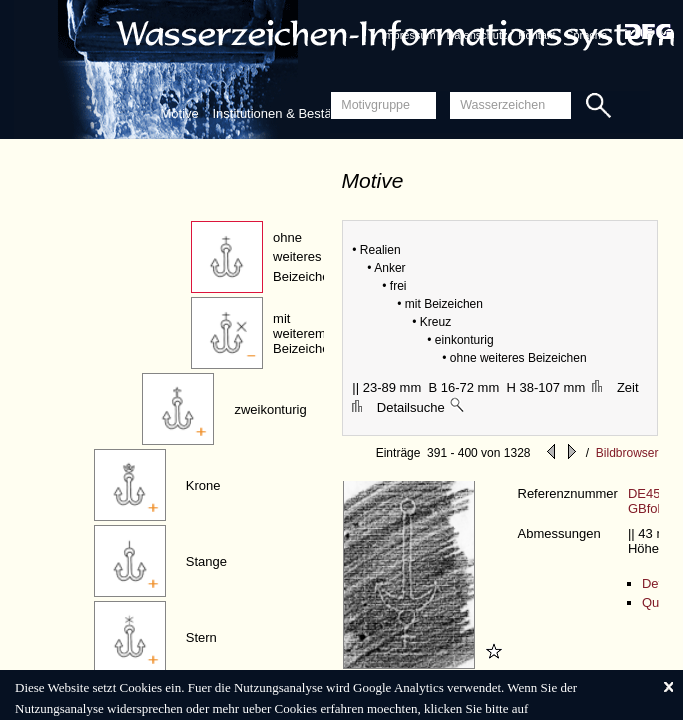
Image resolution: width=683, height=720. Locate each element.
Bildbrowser (627, 453)
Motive (180, 113)
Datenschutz (476, 35)
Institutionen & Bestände (282, 113)
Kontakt (536, 35)
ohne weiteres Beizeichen (305, 257)
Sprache (586, 35)
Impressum (408, 35)
